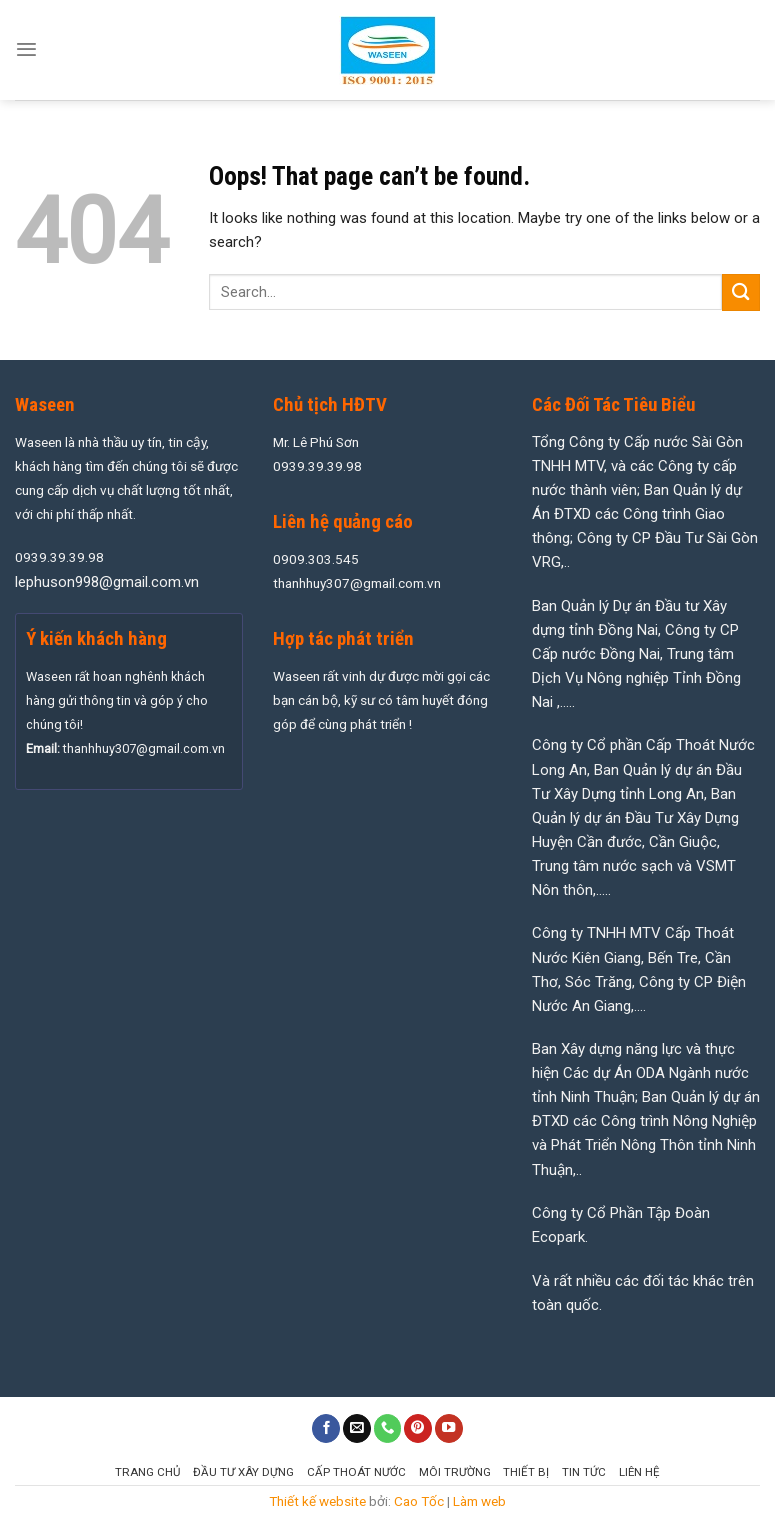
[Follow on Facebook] (326, 1428)
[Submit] (741, 292)
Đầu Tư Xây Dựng (243, 1472)
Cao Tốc (419, 1501)
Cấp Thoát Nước (356, 1472)
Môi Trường (455, 1472)
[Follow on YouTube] (449, 1428)
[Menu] (26, 49)
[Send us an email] (357, 1428)
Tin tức (584, 1472)
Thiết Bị (526, 1472)
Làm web (479, 1501)
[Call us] (388, 1428)
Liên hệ (639, 1472)
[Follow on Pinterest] (418, 1428)
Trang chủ (147, 1472)
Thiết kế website (317, 1501)
